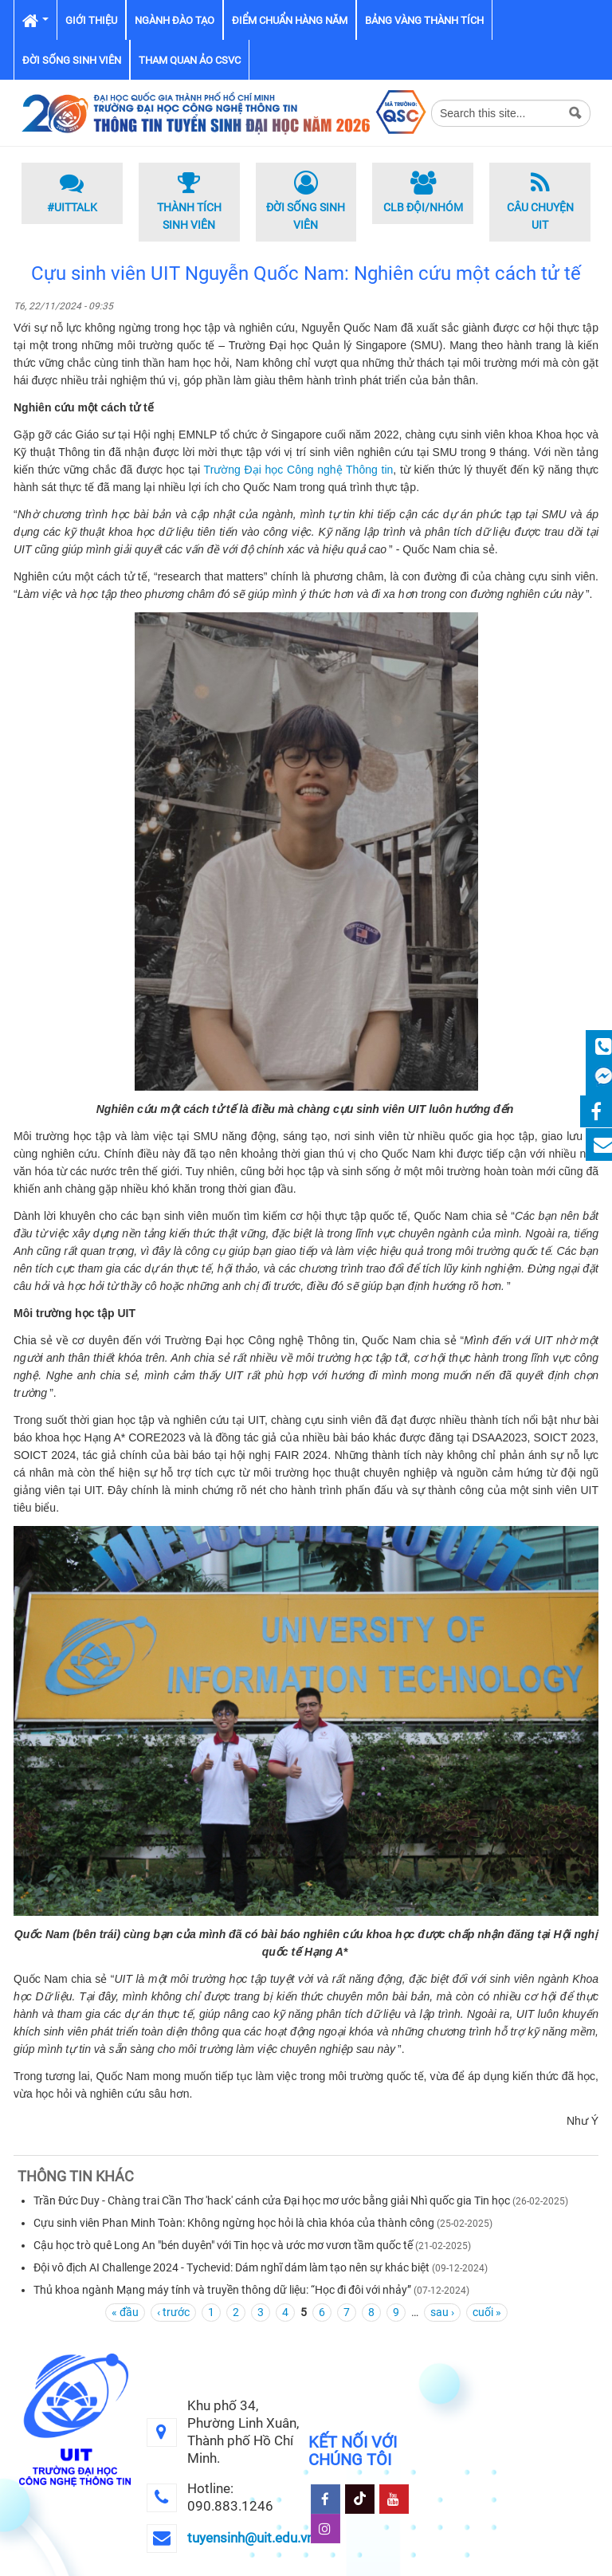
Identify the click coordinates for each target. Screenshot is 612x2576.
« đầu (125, 2312)
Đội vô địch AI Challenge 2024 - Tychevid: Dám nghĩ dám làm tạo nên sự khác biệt (231, 2267)
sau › (442, 2312)
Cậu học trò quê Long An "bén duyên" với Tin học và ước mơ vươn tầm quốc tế (223, 2245)
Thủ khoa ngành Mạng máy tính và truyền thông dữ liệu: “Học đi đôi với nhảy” (222, 2289)
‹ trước (173, 2312)
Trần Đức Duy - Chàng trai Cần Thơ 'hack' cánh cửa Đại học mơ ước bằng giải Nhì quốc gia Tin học (271, 2200)
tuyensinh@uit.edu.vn (250, 2538)
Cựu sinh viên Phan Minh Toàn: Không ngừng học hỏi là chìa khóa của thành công (233, 2222)
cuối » (487, 2312)
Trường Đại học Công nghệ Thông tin (299, 469)
